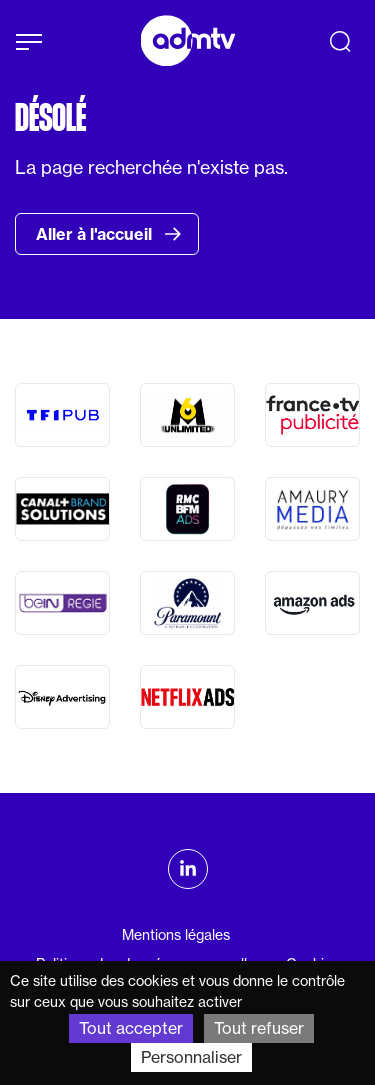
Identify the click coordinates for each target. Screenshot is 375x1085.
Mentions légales (176, 935)
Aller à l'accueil (109, 234)
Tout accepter (131, 1028)
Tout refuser (259, 1028)
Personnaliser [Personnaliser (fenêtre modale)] (191, 1057)
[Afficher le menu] (29, 42)
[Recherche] (340, 41)
